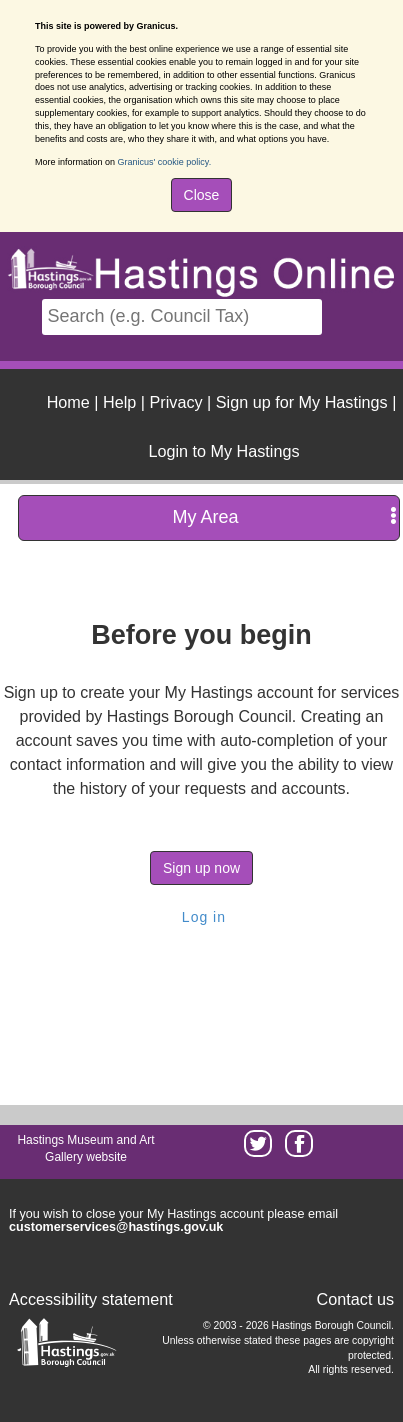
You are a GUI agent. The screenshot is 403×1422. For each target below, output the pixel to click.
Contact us (355, 1299)
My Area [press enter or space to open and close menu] (284, 516)
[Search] (182, 317)
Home (68, 402)
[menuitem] (221, 449)
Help (119, 402)
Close (202, 195)
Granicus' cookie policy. (165, 162)
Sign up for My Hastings (302, 402)
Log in (201, 917)
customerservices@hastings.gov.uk (116, 1227)
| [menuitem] (73, 402)
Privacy (176, 402)
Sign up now (201, 868)
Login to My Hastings (223, 451)
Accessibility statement (91, 1299)
